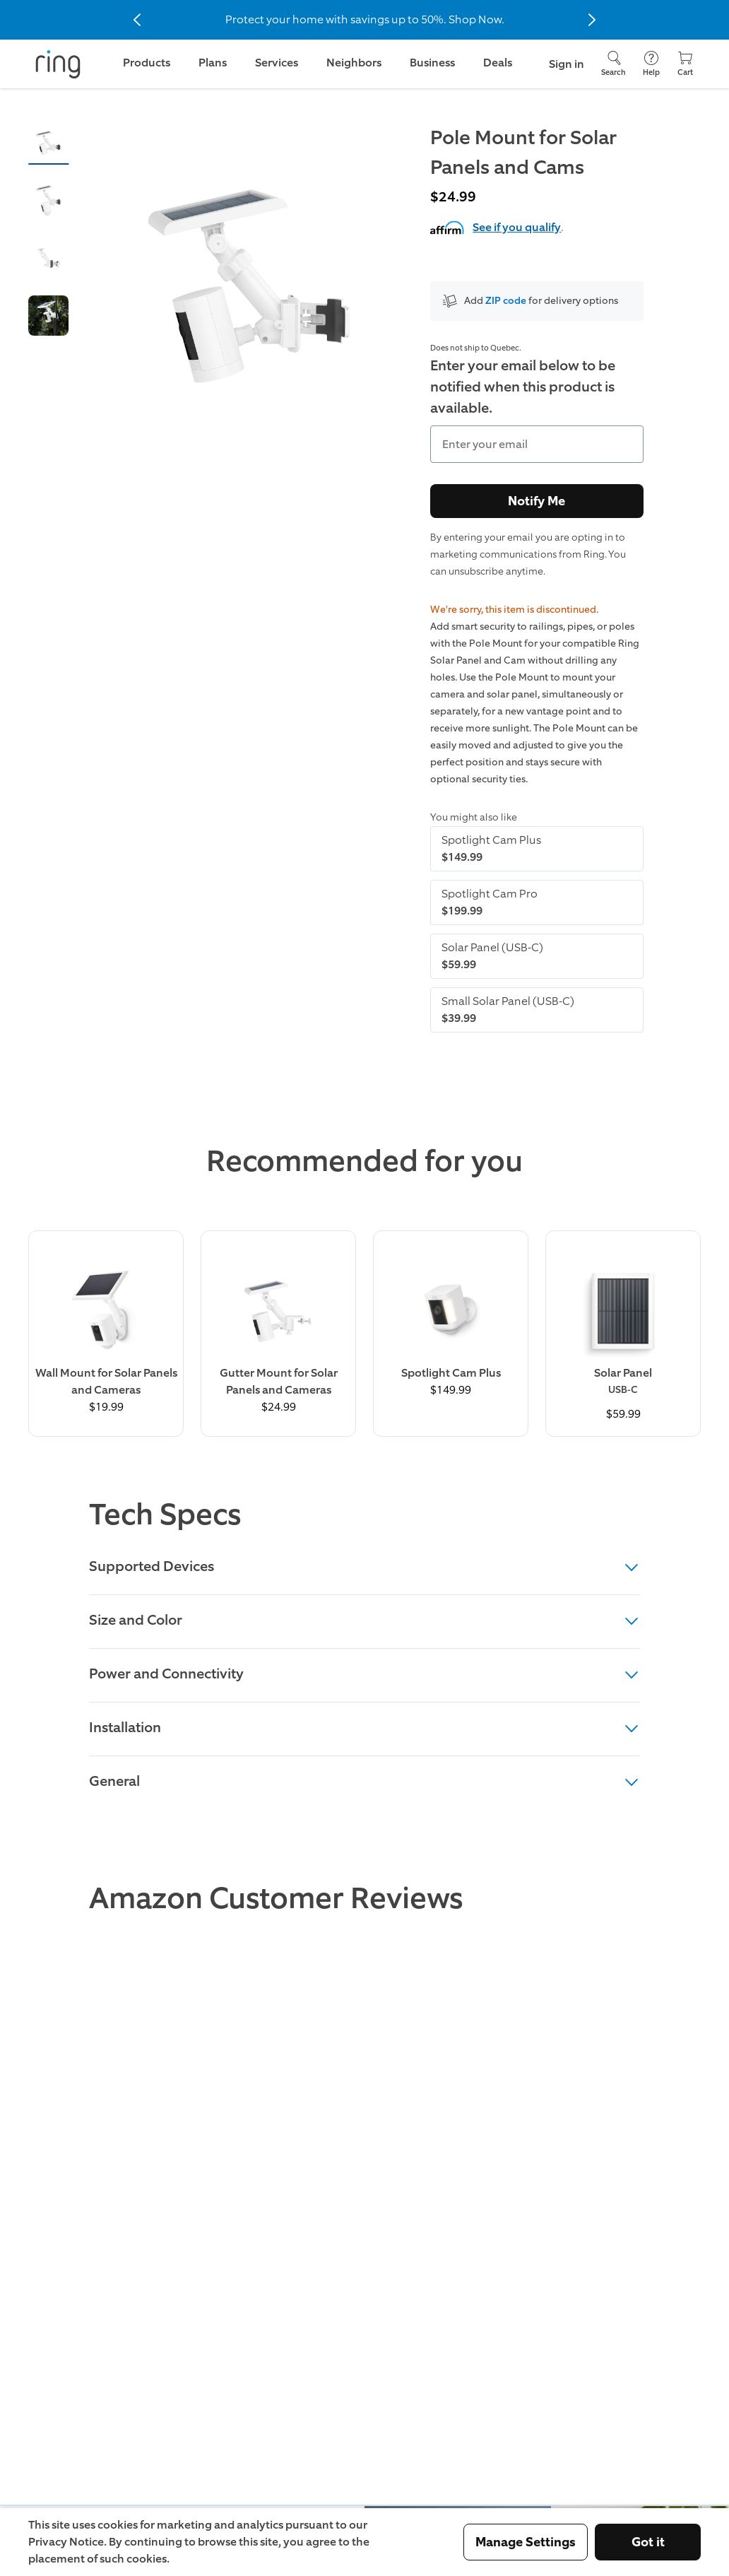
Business (432, 62)
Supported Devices (364, 1566)
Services (276, 62)
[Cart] (685, 64)
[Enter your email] (536, 444)
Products (146, 62)
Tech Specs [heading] (165, 1515)
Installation (364, 1727)
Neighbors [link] (353, 62)
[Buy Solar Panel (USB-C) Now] (623, 1333)
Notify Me (536, 501)
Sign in (566, 64)
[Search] (613, 64)
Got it (648, 2542)
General (364, 1781)
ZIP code (505, 300)
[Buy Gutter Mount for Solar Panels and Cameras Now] (278, 1330)
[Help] (651, 64)
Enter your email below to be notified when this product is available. (522, 386)
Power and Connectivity (364, 1673)
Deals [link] (497, 62)
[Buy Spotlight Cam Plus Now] (450, 1321)
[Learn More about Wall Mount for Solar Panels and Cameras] (106, 1330)
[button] (48, 143)
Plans (212, 62)
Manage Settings (525, 2542)
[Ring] (58, 64)
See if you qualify (517, 227)
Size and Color (364, 1619)
